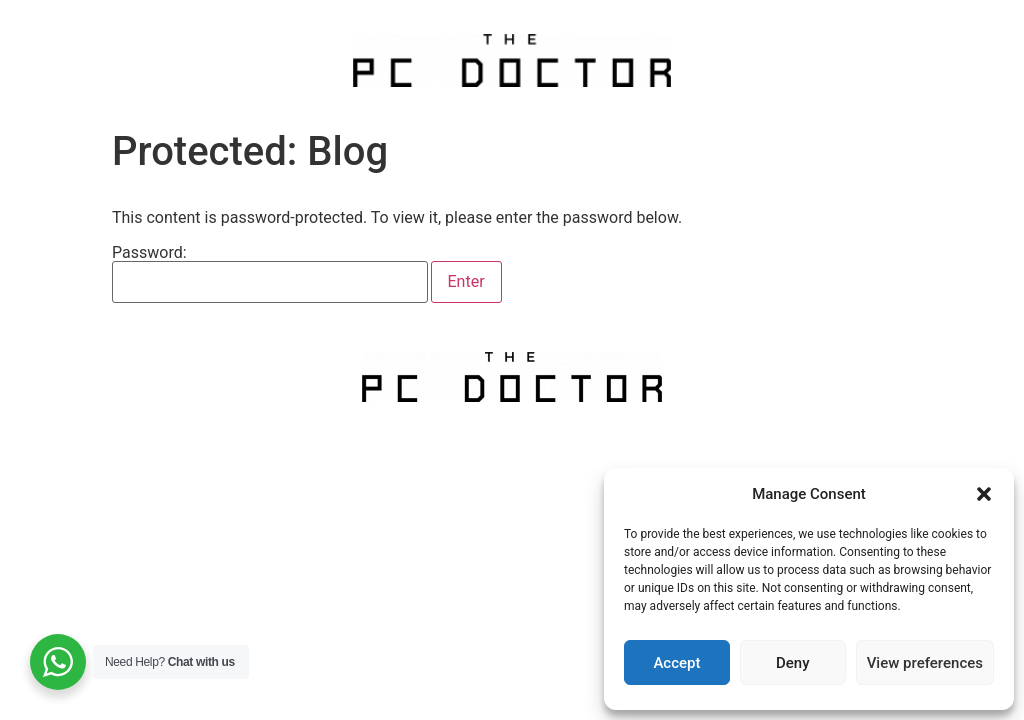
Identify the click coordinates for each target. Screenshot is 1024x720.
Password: (270, 274)
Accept (676, 663)
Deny (793, 663)
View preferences (925, 663)
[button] (984, 494)
